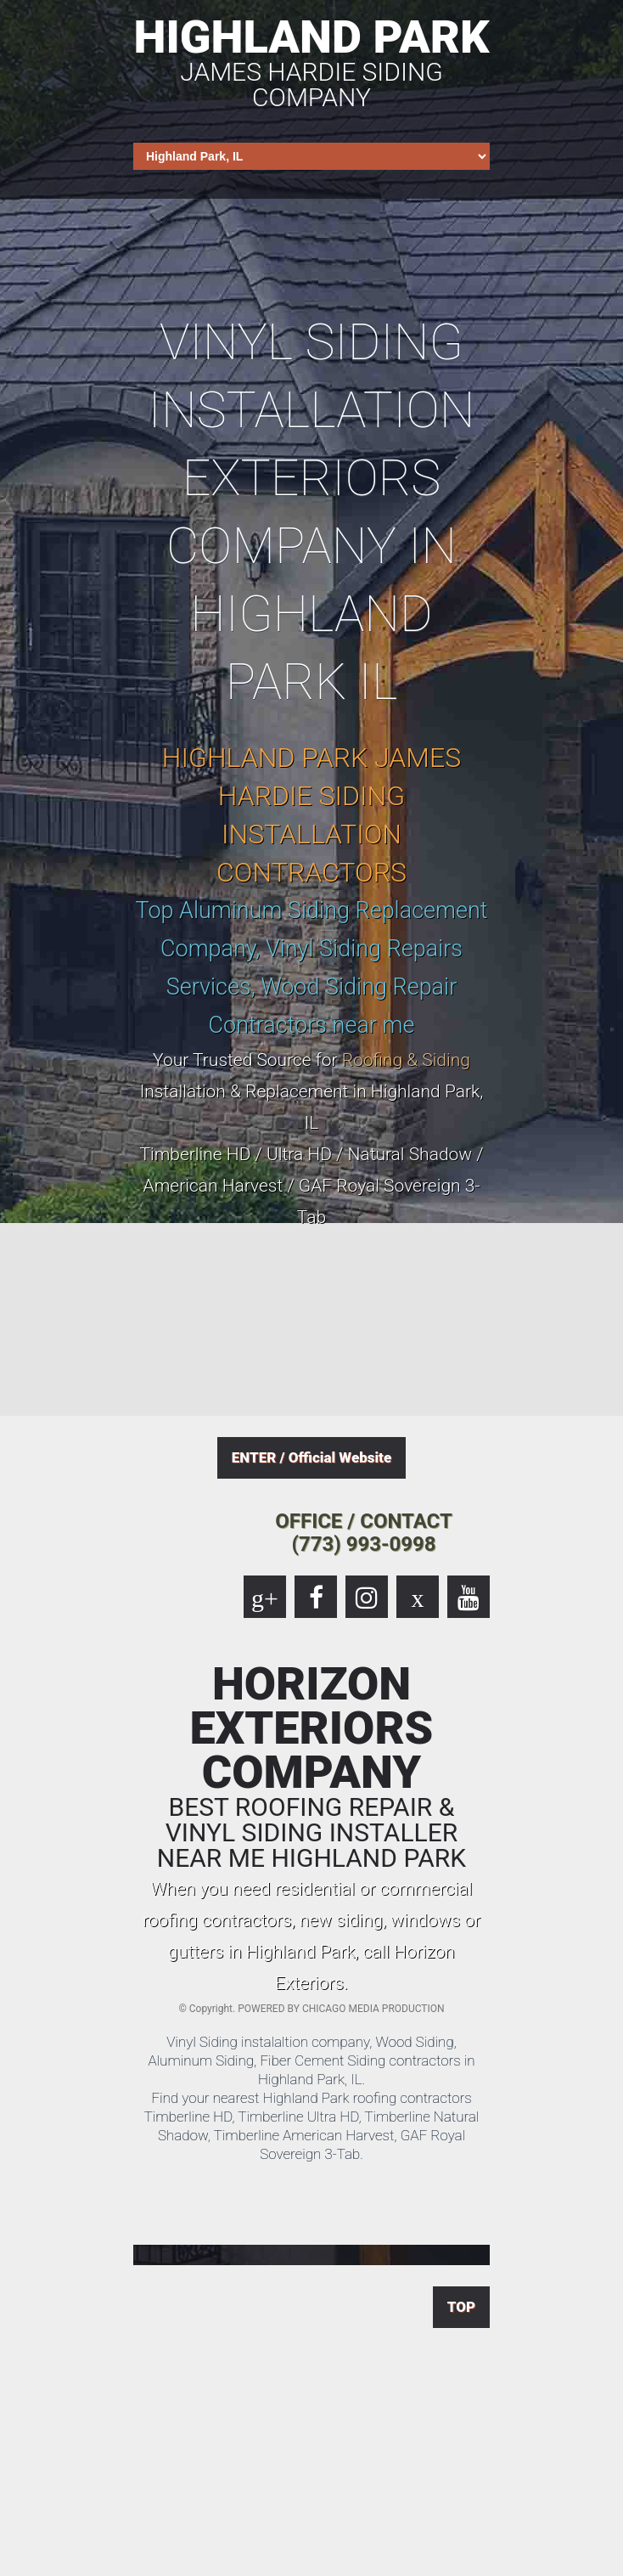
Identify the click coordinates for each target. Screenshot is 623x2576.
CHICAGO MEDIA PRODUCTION (373, 2009)
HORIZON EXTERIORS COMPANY (311, 1766)
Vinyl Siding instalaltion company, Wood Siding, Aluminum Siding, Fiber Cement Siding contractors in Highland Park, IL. (311, 2060)
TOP (461, 2306)
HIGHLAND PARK (311, 60)
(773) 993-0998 (364, 1544)
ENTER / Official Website (311, 1457)
